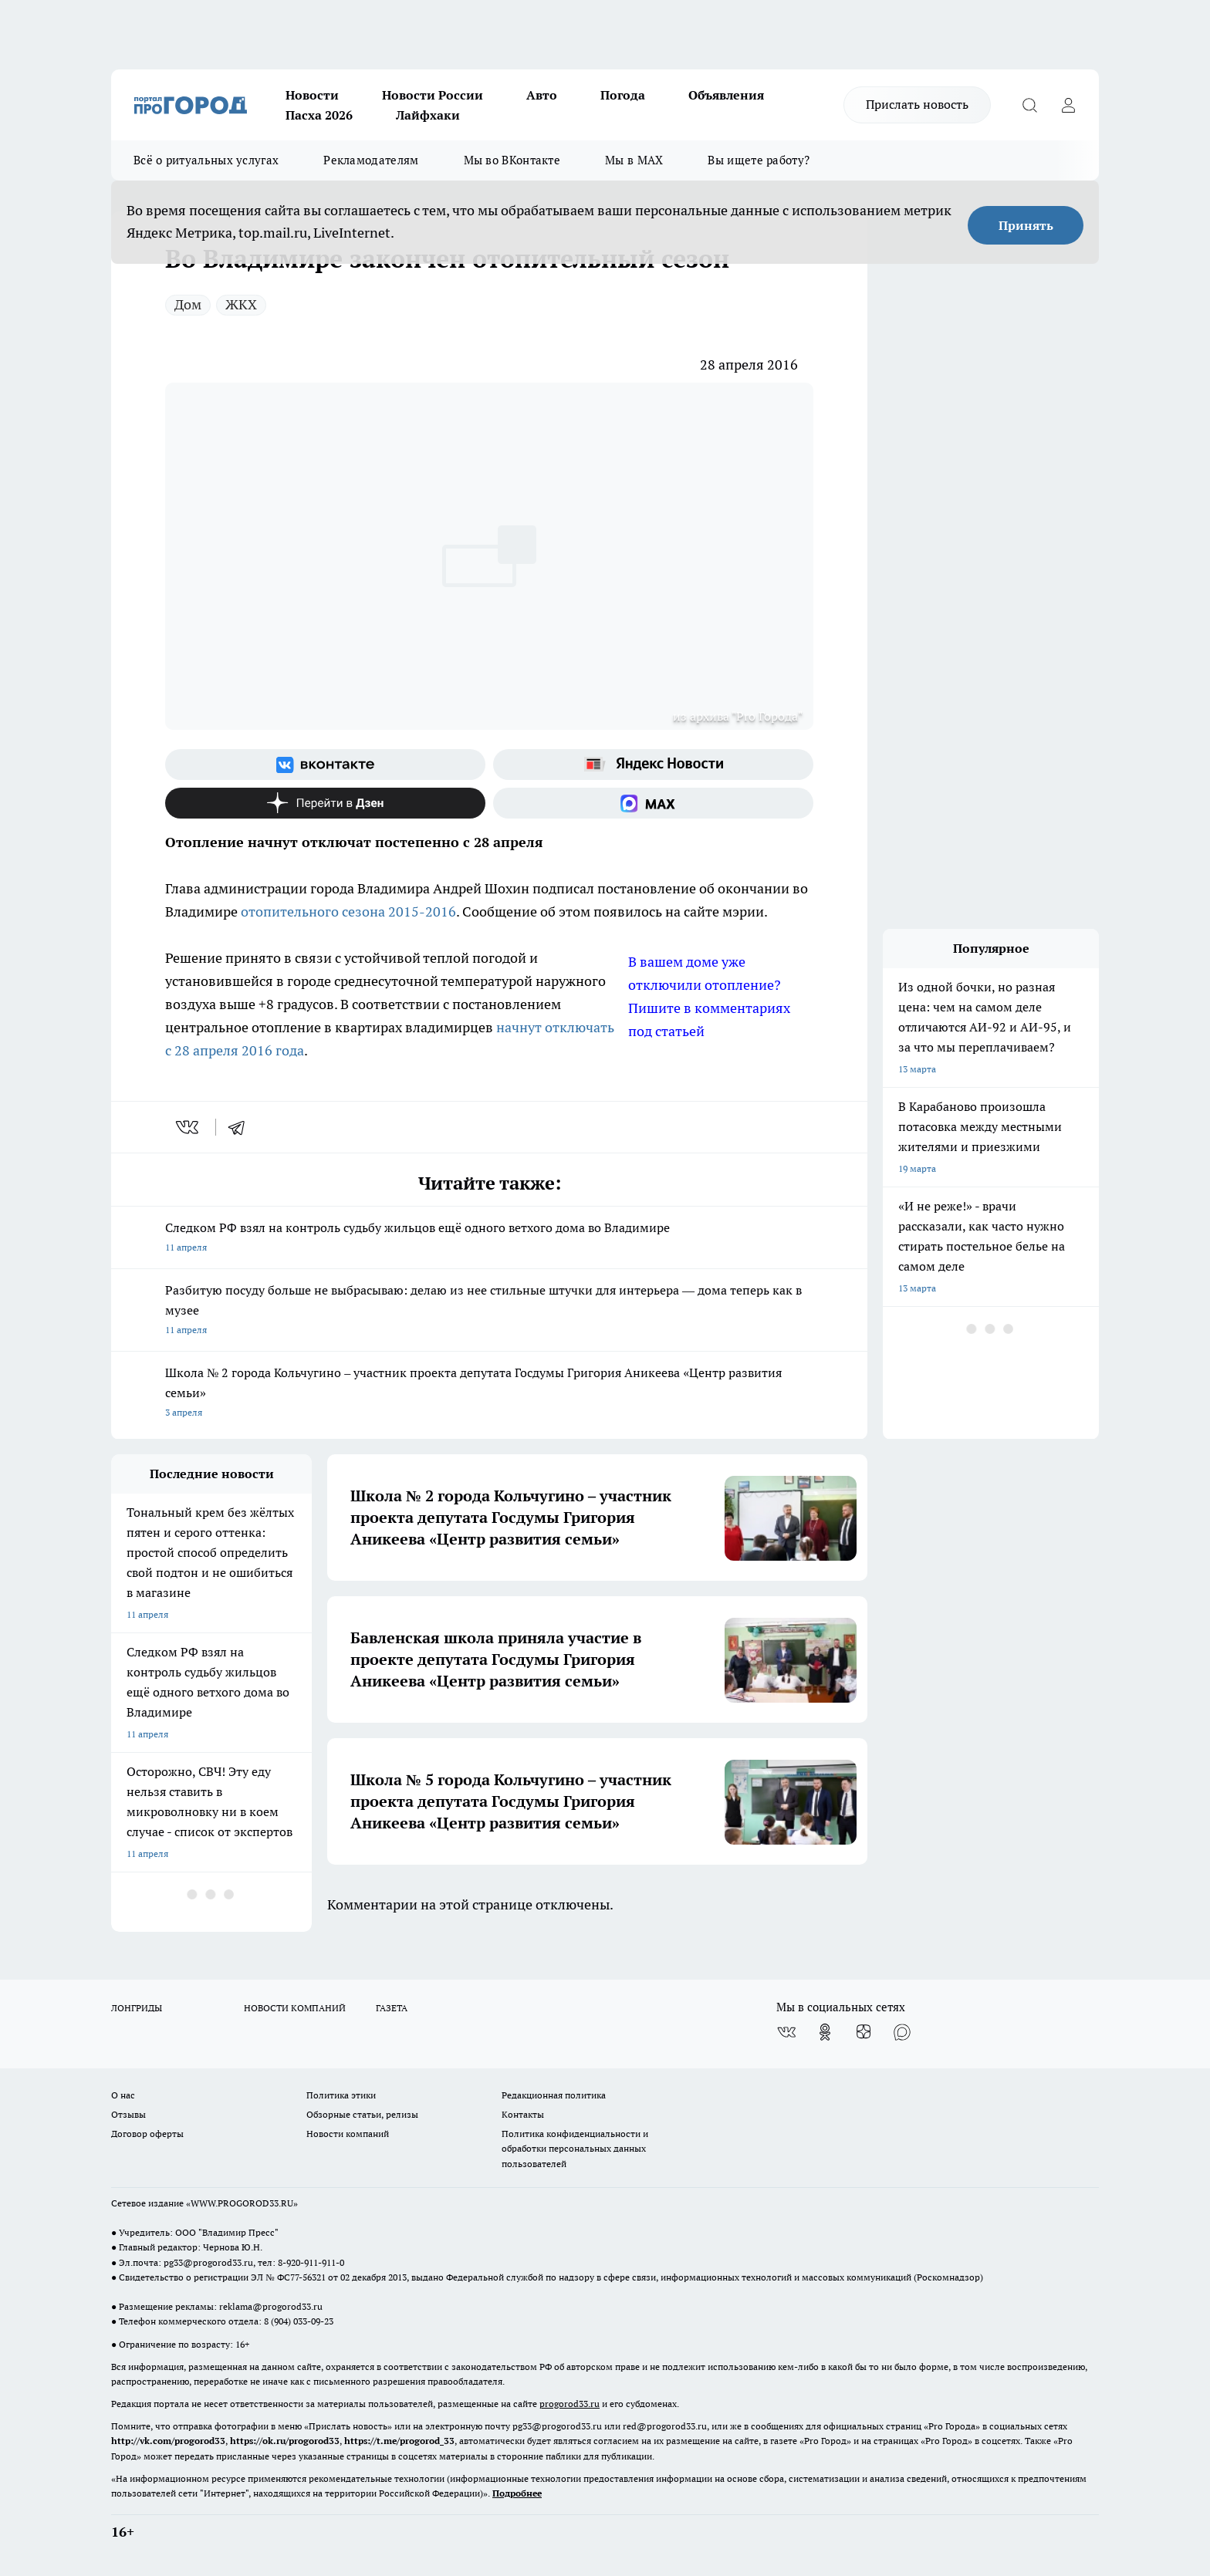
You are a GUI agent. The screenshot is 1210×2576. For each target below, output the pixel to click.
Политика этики (341, 2095)
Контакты (523, 2114)
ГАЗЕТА (391, 2008)
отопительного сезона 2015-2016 (348, 911)
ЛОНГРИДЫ (136, 2008)
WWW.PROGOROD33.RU (242, 2203)
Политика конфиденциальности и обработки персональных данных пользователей (575, 2148)
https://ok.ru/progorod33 (285, 2440)
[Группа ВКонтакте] (325, 764)
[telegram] (241, 1127)
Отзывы (128, 2114)
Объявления (726, 95)
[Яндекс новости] (653, 764)
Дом (187, 304)
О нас (123, 2095)
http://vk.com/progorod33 (168, 2440)
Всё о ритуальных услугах (206, 160)
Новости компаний (347, 2133)
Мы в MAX (634, 160)
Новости (312, 95)
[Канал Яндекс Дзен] (325, 803)
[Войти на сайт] (1068, 104)
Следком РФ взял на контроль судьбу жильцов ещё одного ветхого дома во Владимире (489, 1239)
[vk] (188, 1127)
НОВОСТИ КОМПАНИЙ (295, 2008)
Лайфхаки (428, 115)
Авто (541, 95)
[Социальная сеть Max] (653, 803)
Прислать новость (917, 104)
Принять (1026, 225)
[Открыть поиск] (1029, 104)
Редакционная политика (554, 2095)
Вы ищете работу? (758, 160)
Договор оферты (147, 2133)
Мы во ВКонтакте (512, 160)
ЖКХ (241, 304)
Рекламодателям (370, 160)
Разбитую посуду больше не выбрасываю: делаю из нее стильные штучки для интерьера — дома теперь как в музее (489, 1311)
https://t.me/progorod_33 (399, 2440)
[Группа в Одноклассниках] (825, 2032)
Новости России (432, 95)
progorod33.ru (569, 2403)
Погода (622, 95)
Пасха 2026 (319, 115)
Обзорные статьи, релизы (362, 2114)
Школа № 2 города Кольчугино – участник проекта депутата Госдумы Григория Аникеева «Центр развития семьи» (489, 1394)
